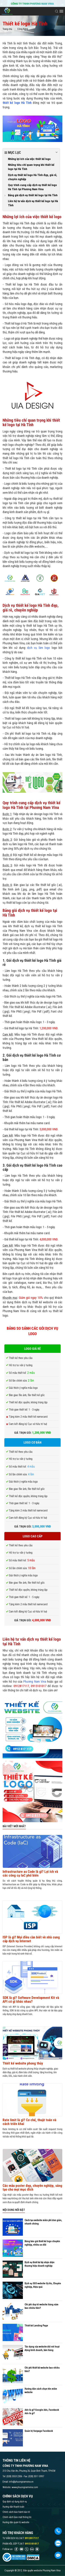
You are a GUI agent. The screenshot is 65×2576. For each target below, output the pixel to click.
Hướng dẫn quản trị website (16, 2522)
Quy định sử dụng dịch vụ (15, 2501)
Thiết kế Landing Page (36, 2325)
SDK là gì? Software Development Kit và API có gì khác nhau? (31, 2000)
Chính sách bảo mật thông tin (17, 2517)
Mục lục (31, 152)
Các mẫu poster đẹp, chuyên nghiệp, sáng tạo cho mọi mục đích (32, 2187)
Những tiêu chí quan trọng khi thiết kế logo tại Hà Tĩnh (31, 167)
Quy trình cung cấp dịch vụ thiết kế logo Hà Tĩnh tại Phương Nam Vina (32, 187)
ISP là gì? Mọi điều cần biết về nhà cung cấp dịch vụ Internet (31, 1939)
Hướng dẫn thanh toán (13, 2506)
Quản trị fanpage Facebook (39, 2431)
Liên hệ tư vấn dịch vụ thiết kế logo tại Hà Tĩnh (33, 203)
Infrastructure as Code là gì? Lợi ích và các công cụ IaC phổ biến (30, 1873)
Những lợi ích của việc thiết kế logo (29, 159)
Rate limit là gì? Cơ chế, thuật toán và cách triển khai (29, 2122)
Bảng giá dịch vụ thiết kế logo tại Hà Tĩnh (33, 195)
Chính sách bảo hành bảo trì (16, 2512)
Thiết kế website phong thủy (23, 2063)
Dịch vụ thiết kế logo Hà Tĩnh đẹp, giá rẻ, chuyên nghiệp (32, 177)
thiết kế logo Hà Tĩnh (17, 103)
